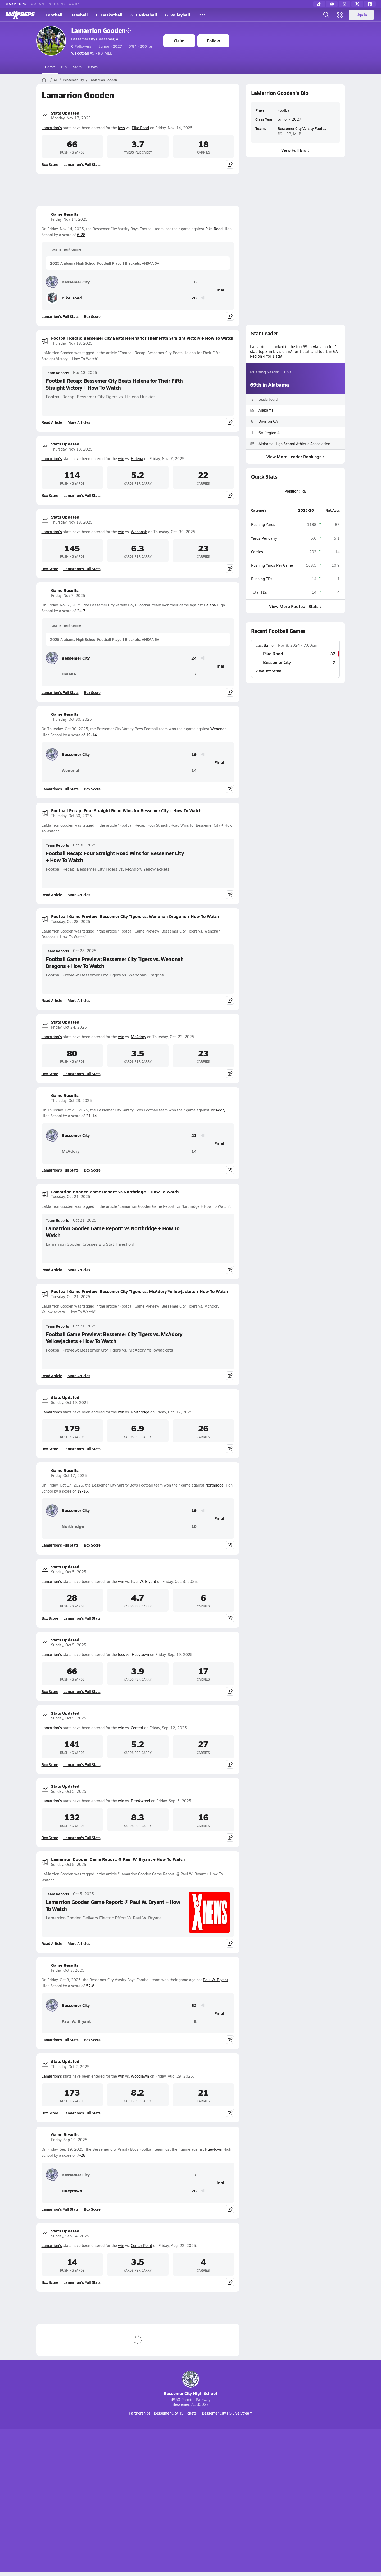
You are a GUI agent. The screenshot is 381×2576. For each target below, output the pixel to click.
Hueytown (140, 1654)
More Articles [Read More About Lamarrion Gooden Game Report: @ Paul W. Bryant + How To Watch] (78, 1943)
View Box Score (268, 670)
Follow (213, 41)
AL (55, 80)
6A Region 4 (269, 432)
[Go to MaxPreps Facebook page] (228, 2480)
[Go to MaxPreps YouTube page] (171, 2480)
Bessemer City (73, 80)
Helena (137, 458)
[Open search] (326, 15)
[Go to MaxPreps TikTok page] (152, 2480)
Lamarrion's (52, 127)
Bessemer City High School (190, 2383)
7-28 (81, 2155)
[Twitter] (357, 4)
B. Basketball (109, 15)
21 (194, 1135)
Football (54, 15)
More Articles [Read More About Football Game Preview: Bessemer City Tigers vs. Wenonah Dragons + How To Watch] (78, 1000)
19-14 (91, 734)
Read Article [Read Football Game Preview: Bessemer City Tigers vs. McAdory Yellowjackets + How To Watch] (52, 1375)
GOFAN (37, 4)
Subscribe (128, 2501)
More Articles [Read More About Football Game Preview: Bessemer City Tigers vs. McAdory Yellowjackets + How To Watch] (78, 1375)
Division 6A (268, 421)
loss (121, 127)
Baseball (79, 15)
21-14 (91, 1115)
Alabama (266, 410)
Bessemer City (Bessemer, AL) (96, 39)
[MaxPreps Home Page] (44, 80)
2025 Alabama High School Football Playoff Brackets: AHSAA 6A (104, 263)
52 (194, 2005)
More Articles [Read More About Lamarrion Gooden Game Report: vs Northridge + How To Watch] (78, 1269)
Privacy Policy (157, 2501)
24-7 (81, 610)
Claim (179, 41)
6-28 (81, 234)
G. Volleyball (177, 15)
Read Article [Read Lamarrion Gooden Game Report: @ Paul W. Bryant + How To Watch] (52, 1943)
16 (194, 1526)
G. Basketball (143, 15)
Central (137, 1727)
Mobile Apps (101, 2501)
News (93, 66)
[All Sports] (202, 15)
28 (194, 298)
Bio (64, 66)
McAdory (138, 1036)
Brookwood (140, 1800)
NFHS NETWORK (64, 4)
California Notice (224, 2501)
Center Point (141, 2245)
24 (194, 658)
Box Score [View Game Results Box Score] (92, 316)
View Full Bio (295, 150)
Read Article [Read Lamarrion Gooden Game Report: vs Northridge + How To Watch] (52, 1269)
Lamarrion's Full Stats (82, 164)
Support (304, 2501)
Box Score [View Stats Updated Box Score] (50, 164)
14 (194, 770)
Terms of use (189, 2501)
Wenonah (139, 531)
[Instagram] (344, 4)
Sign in (361, 14)
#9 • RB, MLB (91, 53)
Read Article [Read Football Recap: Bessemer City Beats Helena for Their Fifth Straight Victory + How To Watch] (52, 422)
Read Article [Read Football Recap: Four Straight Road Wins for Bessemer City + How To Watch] (52, 894)
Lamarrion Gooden (101, 30)
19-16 (82, 1491)
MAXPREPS (16, 4)
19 (194, 754)
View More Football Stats (295, 606)
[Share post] (230, 164)
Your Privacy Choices (267, 2501)
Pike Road (140, 127)
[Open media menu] (340, 15)
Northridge (140, 1412)
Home (50, 66)
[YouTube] (332, 4)
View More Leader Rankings (295, 456)
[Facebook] (370, 4)
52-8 (90, 1985)
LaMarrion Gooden (103, 80)
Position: (292, 491)
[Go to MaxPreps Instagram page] (190, 2480)
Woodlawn (140, 2076)
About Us (75, 2501)
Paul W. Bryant (143, 1581)
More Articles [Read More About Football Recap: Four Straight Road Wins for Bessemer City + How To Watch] (78, 894)
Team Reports (57, 372)
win (121, 458)
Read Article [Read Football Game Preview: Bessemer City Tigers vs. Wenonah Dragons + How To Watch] (52, 1000)
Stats (77, 66)
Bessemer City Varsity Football (302, 128)
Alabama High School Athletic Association (294, 443)
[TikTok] (319, 4)
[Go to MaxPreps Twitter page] (209, 2480)
